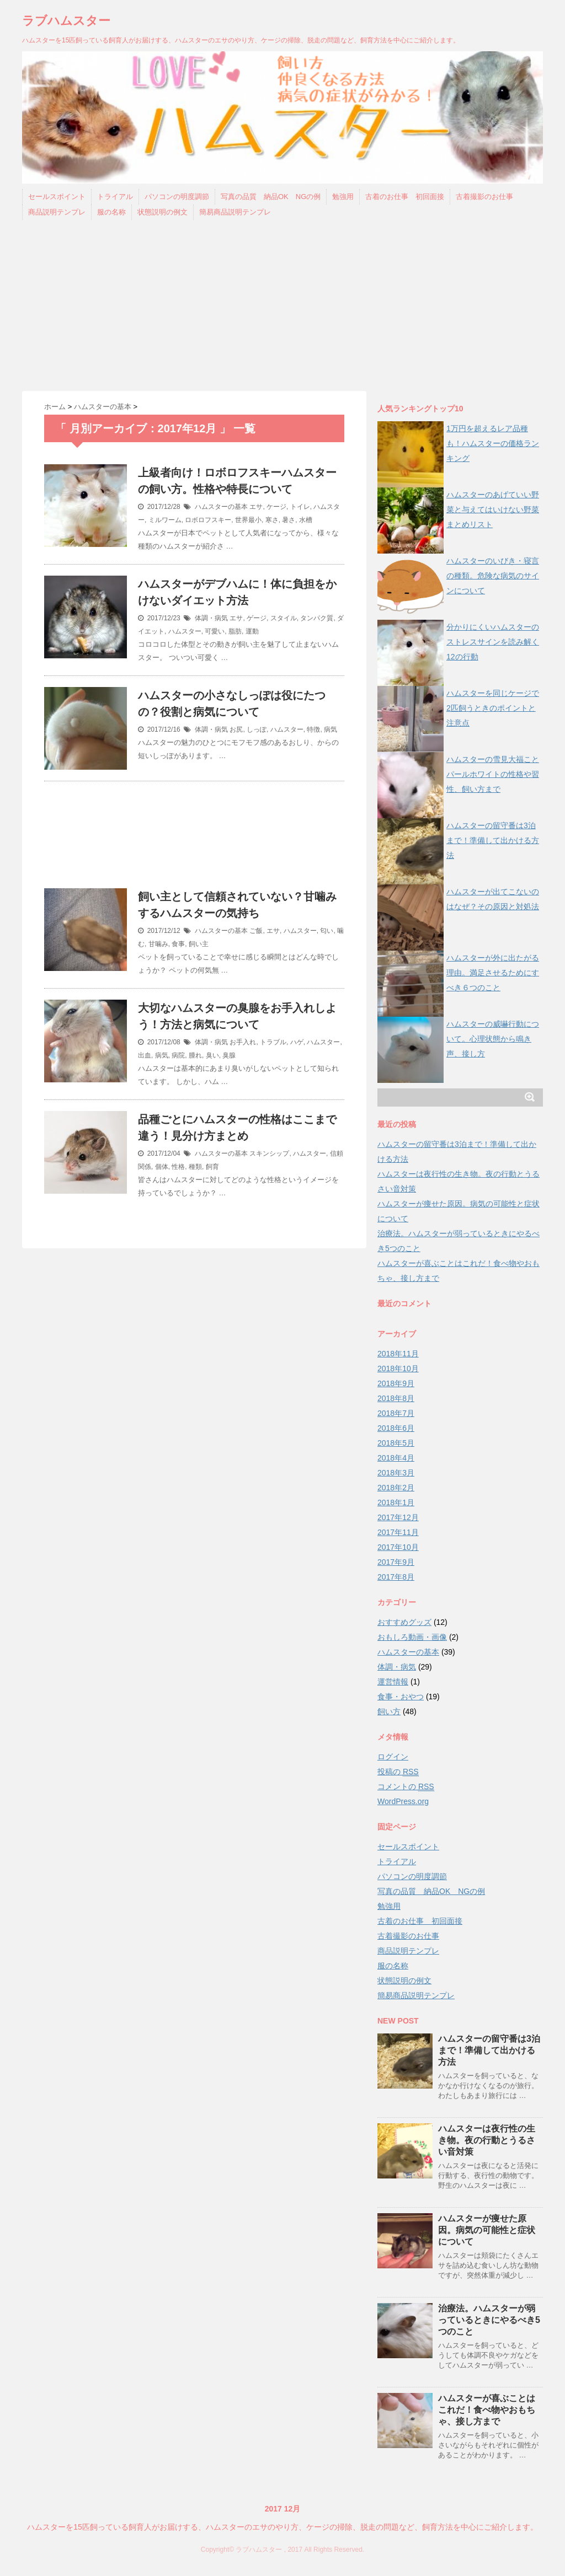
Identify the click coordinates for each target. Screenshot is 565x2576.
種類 (195, 1167)
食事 (178, 944)
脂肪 (235, 631)
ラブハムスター (66, 21)
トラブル (273, 1042)
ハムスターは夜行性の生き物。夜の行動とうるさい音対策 (486, 2140)
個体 (161, 1167)
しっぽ (256, 729)
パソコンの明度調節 (177, 196)
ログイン (392, 1756)
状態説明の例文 (162, 212)
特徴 (313, 729)
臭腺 (229, 1055)
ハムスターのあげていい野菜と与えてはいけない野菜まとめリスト (492, 509)
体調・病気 (211, 618)
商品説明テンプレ (57, 212)
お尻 (236, 729)
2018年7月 (395, 1413)
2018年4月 (395, 1457)
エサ (256, 507)
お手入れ (243, 1042)
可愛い (215, 631)
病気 (330, 729)
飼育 (212, 1167)
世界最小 (248, 520)
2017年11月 (398, 1532)
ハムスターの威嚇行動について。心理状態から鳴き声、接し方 (492, 1038)
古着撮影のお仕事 (484, 196)
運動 (252, 631)
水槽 (305, 520)
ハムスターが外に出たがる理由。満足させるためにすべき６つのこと (492, 972)
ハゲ (296, 1042)
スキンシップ (269, 1153)
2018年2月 (395, 1487)
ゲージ (256, 618)
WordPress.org (403, 1801)
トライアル (115, 196)
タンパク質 (316, 618)
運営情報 (392, 1681)
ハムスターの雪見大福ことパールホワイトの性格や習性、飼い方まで (492, 774)
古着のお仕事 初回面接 (404, 196)
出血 (144, 1055)
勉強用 (343, 196)
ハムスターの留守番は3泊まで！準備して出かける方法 (492, 840)
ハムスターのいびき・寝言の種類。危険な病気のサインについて (492, 575)
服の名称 (111, 212)
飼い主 (199, 944)
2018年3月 (395, 1472)
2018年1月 (395, 1502)
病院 (178, 1055)
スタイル (283, 618)
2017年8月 (395, 1577)
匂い (326, 931)
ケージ (276, 507)
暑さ (288, 520)
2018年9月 (395, 1383)
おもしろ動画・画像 (412, 1637)
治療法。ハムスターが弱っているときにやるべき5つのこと (489, 2320)
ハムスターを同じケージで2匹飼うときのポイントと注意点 (492, 708)
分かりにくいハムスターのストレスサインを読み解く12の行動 (492, 641)
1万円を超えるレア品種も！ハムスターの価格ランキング (492, 443)
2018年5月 (395, 1443)
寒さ (272, 520)
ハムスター (184, 631)
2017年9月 (395, 1562)
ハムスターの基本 (221, 507)
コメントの (405, 1786)
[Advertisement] (282, 308)
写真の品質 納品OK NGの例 (271, 196)
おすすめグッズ (404, 1622)
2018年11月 (398, 1353)
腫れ (195, 1055)
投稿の (398, 1772)
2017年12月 (398, 1517)
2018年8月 (395, 1398)
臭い (212, 1055)
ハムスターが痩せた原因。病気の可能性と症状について (486, 2230)
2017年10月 (398, 1547)
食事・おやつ (400, 1696)
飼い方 (389, 1711)
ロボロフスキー (208, 520)
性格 (178, 1167)
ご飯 (256, 931)
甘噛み (158, 944)
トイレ (300, 507)
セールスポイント (57, 196)
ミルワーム (165, 520)
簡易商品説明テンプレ (235, 212)
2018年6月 (395, 1428)
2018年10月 (398, 1368)
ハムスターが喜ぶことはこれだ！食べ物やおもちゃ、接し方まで (486, 2409)
